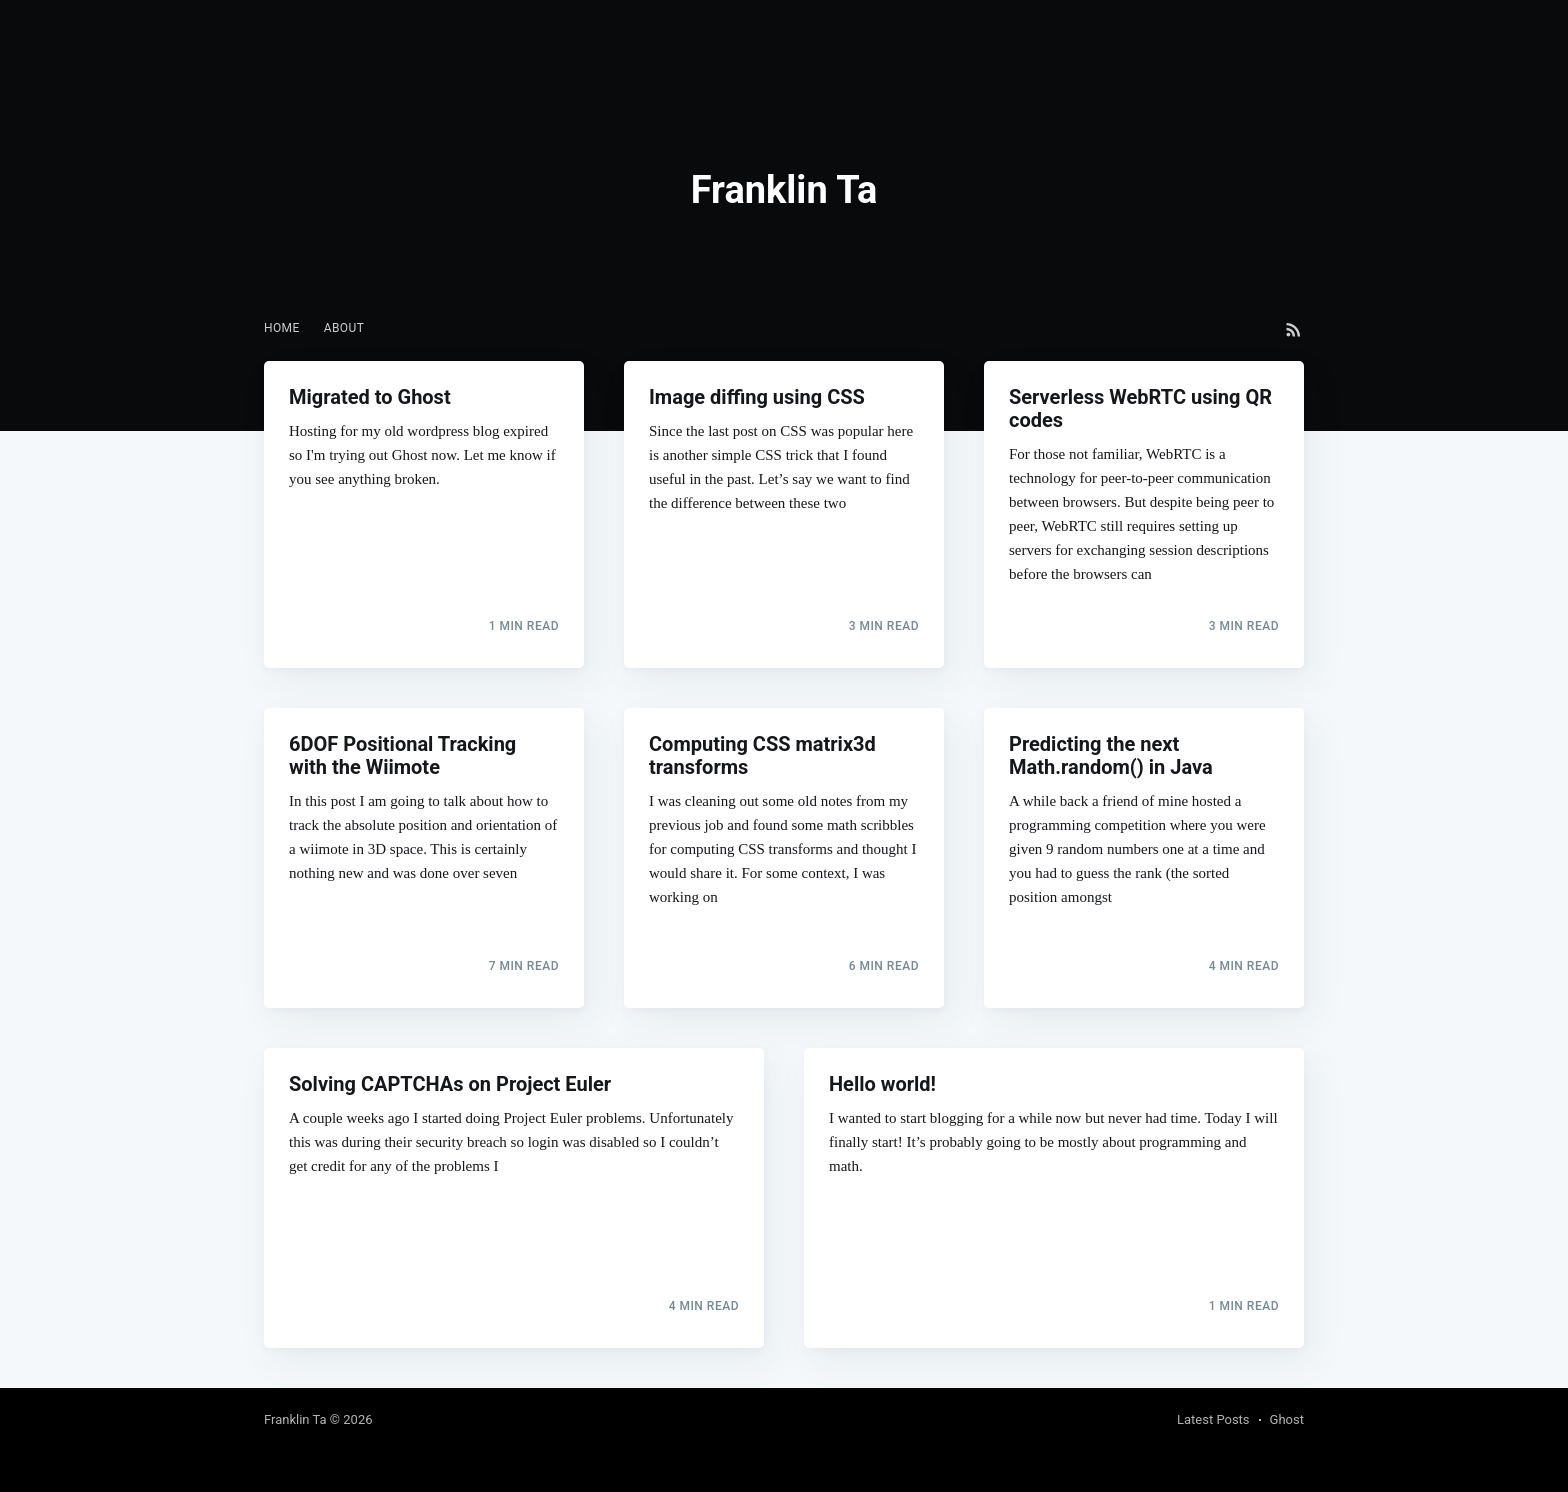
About (344, 328)
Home (282, 328)
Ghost (1287, 1419)
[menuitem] (282, 328)
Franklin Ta (295, 1419)
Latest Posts (1213, 1419)
